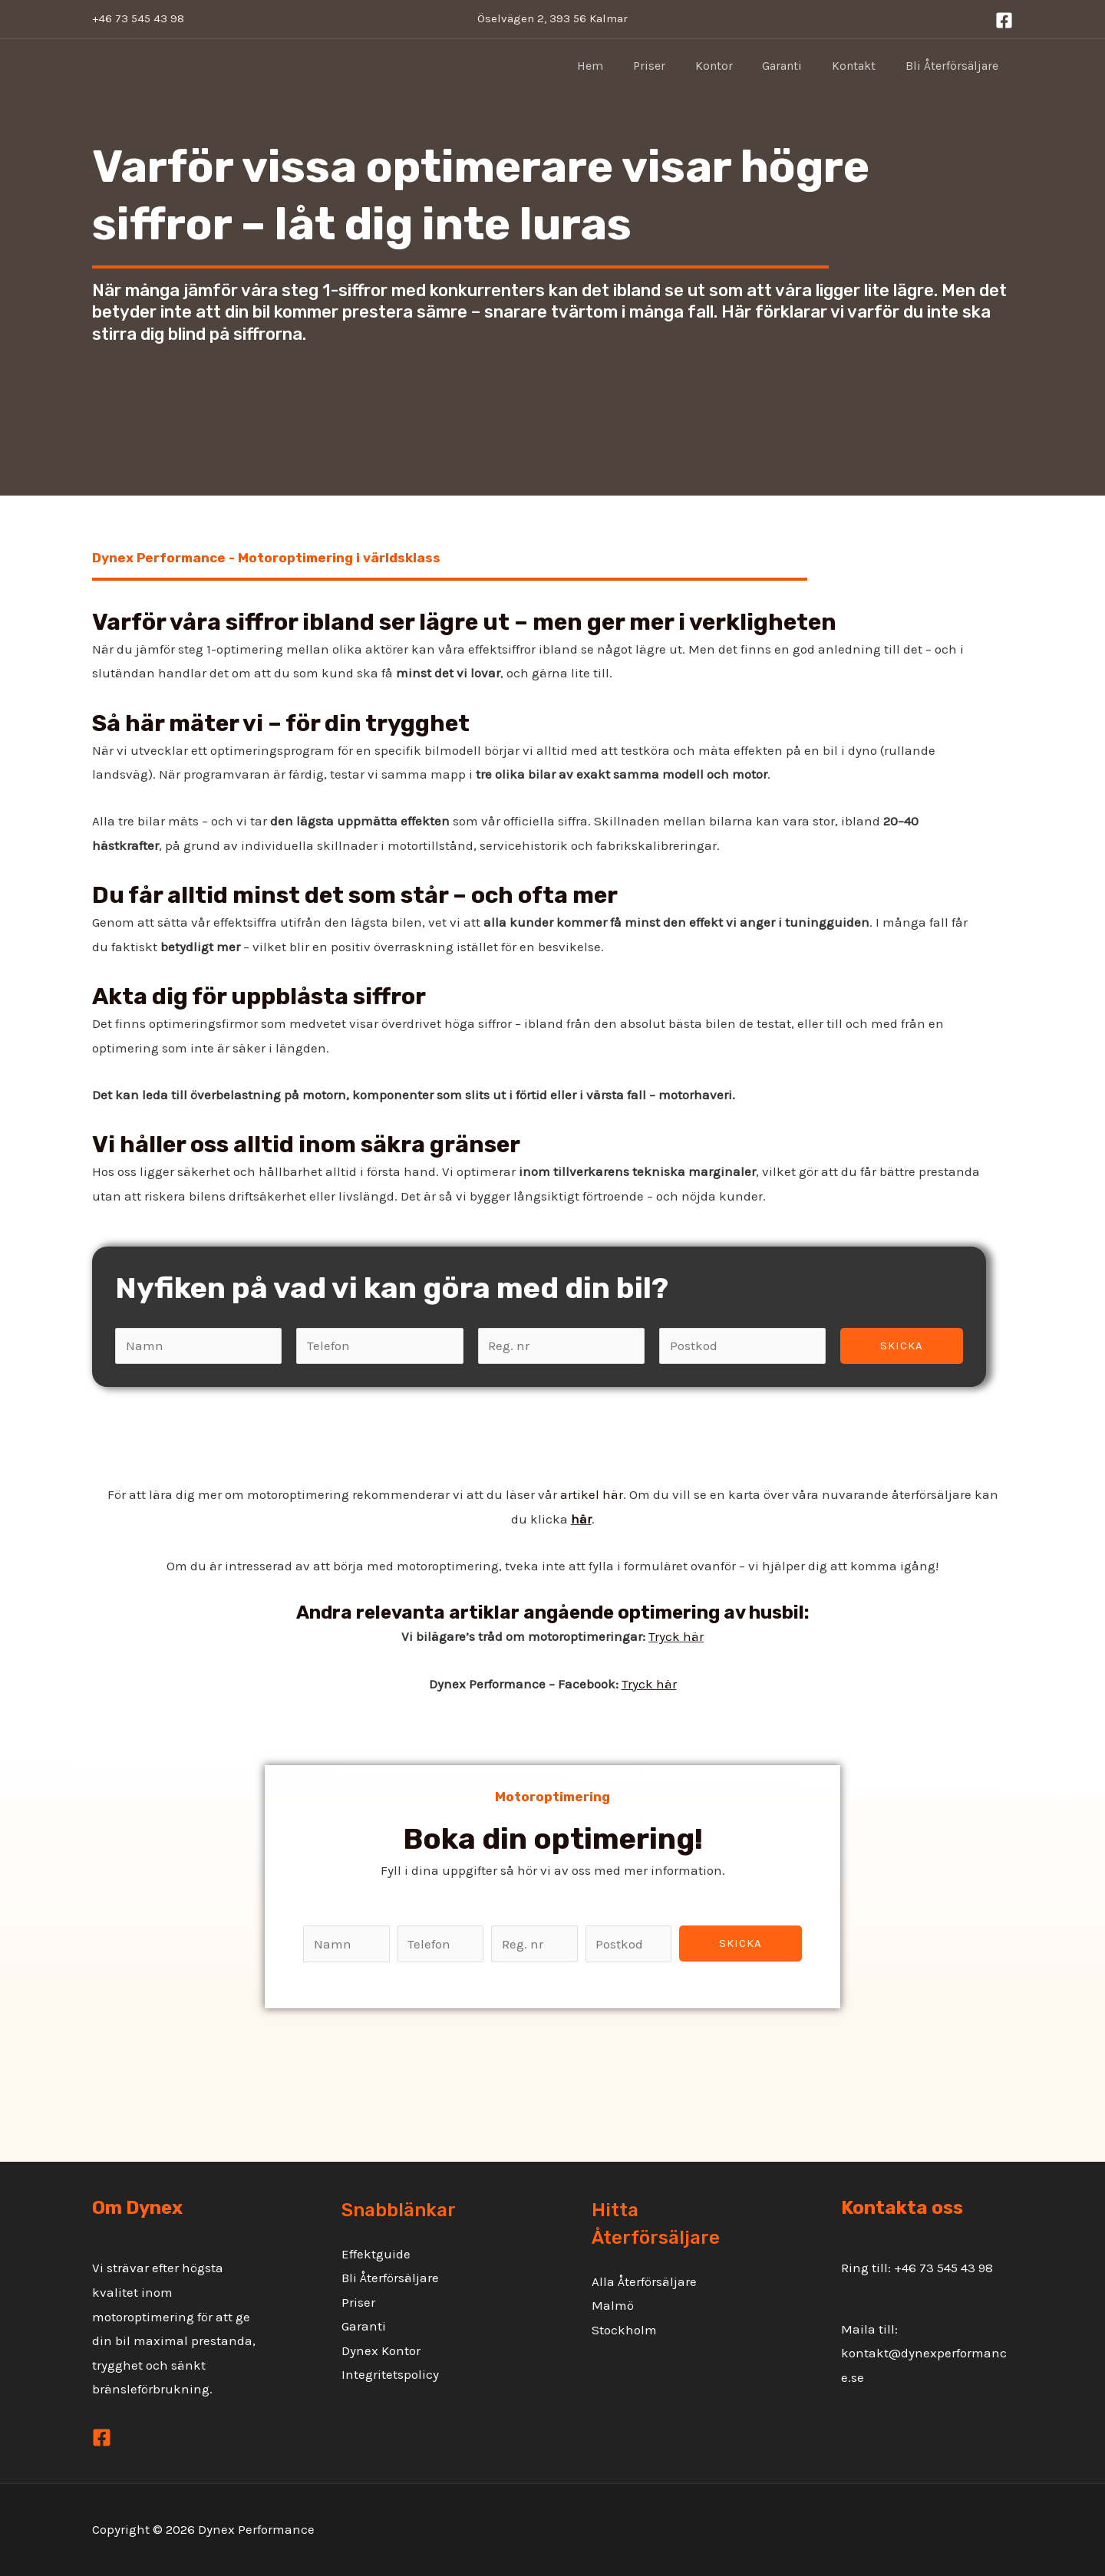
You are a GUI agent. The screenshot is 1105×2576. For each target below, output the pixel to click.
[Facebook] (1004, 20)
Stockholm (624, 2329)
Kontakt (861, 65)
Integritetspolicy (390, 2374)
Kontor (731, 65)
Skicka (901, 1345)
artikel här (591, 1494)
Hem (618, 65)
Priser (672, 65)
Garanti (795, 65)
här (581, 1519)
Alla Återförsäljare (644, 2281)
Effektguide (376, 2253)
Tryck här (676, 1636)
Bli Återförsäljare (954, 65)
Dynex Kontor (381, 2350)
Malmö (613, 2305)
